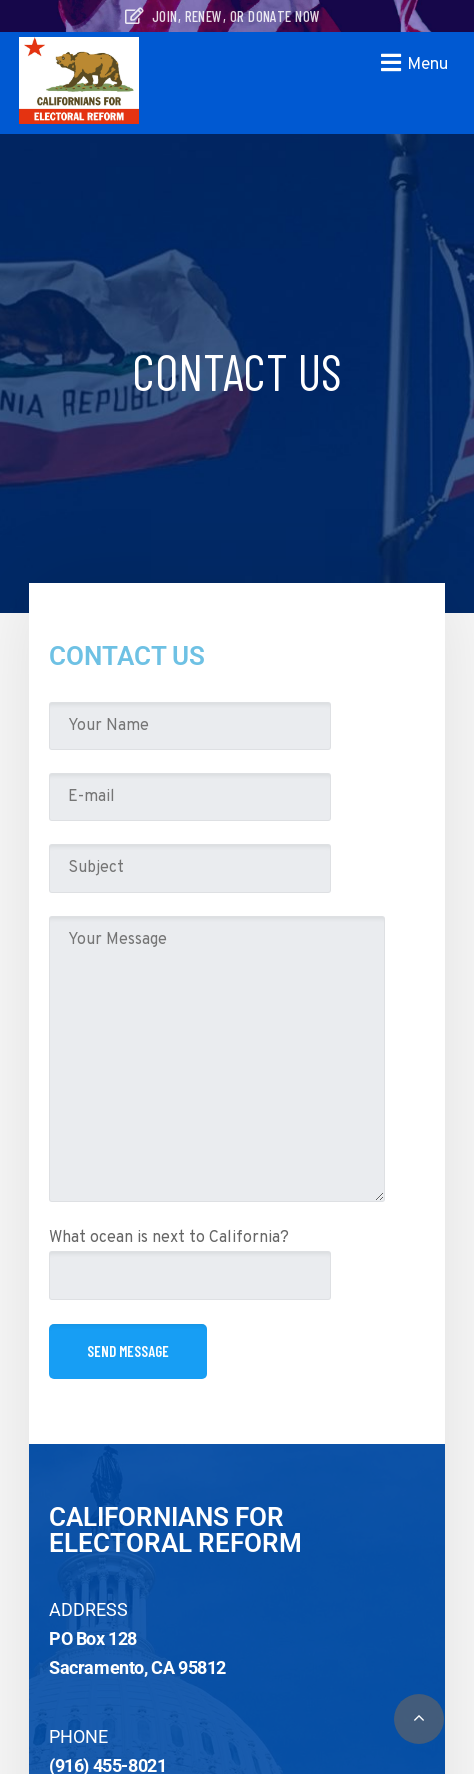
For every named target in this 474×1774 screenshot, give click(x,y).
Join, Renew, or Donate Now (222, 16)
